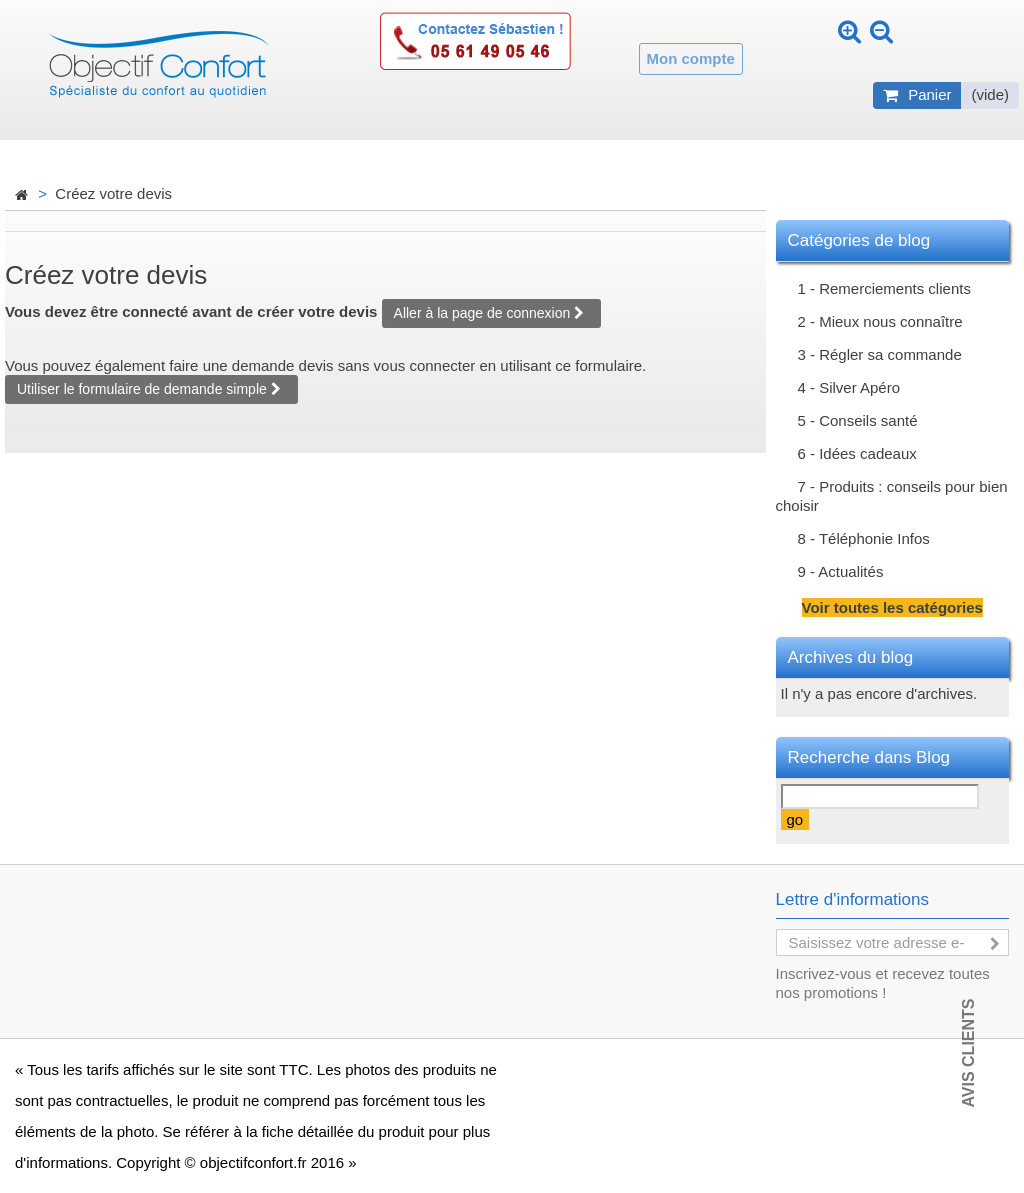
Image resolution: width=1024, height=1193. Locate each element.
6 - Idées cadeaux (857, 453)
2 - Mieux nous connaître (880, 321)
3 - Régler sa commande (880, 354)
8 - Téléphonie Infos (864, 538)
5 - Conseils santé (858, 420)
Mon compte (691, 58)
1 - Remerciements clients (884, 288)
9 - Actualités (841, 571)
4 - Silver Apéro (849, 387)
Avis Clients (968, 1052)
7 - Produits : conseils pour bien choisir (892, 496)
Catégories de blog (859, 240)
